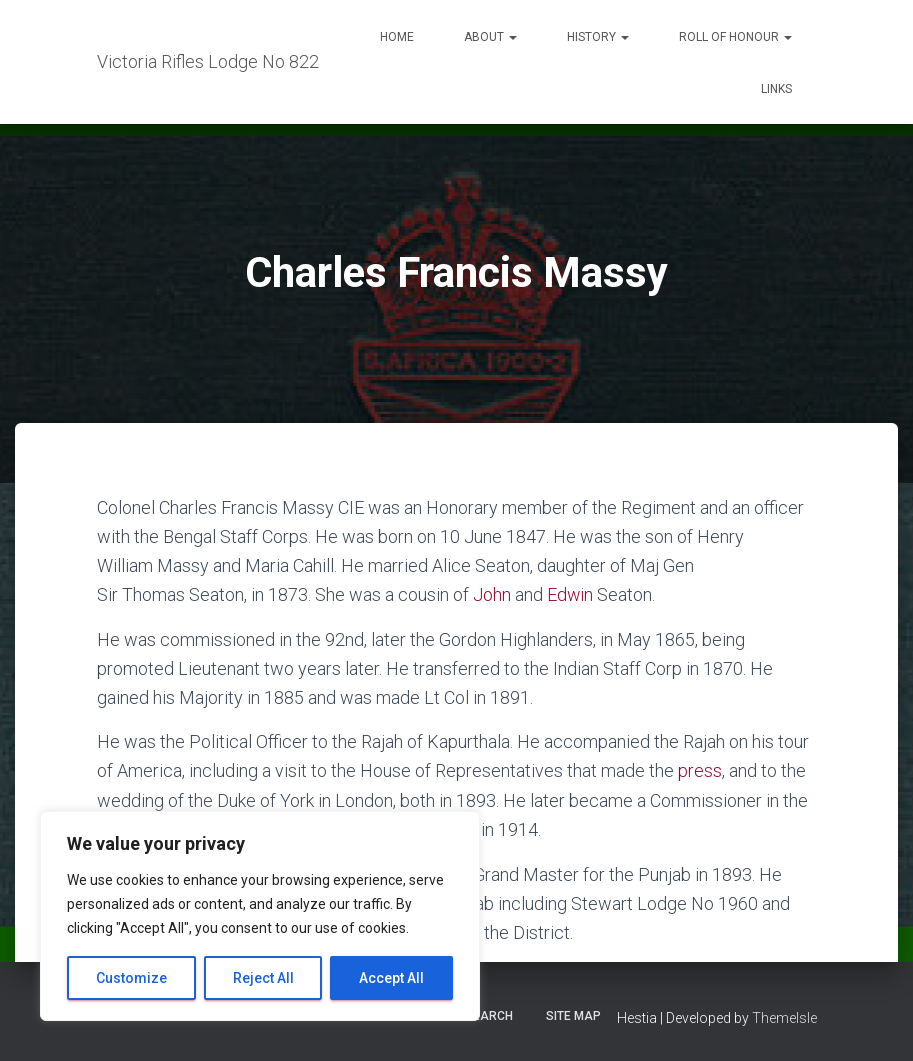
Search (489, 1014)
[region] (260, 916)
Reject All (263, 978)
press (700, 770)
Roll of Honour (735, 37)
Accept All (391, 978)
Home (397, 37)
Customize (131, 978)
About (490, 37)
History (598, 37)
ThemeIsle (784, 1016)
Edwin (570, 594)
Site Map (573, 1014)
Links (776, 89)
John (492, 594)
